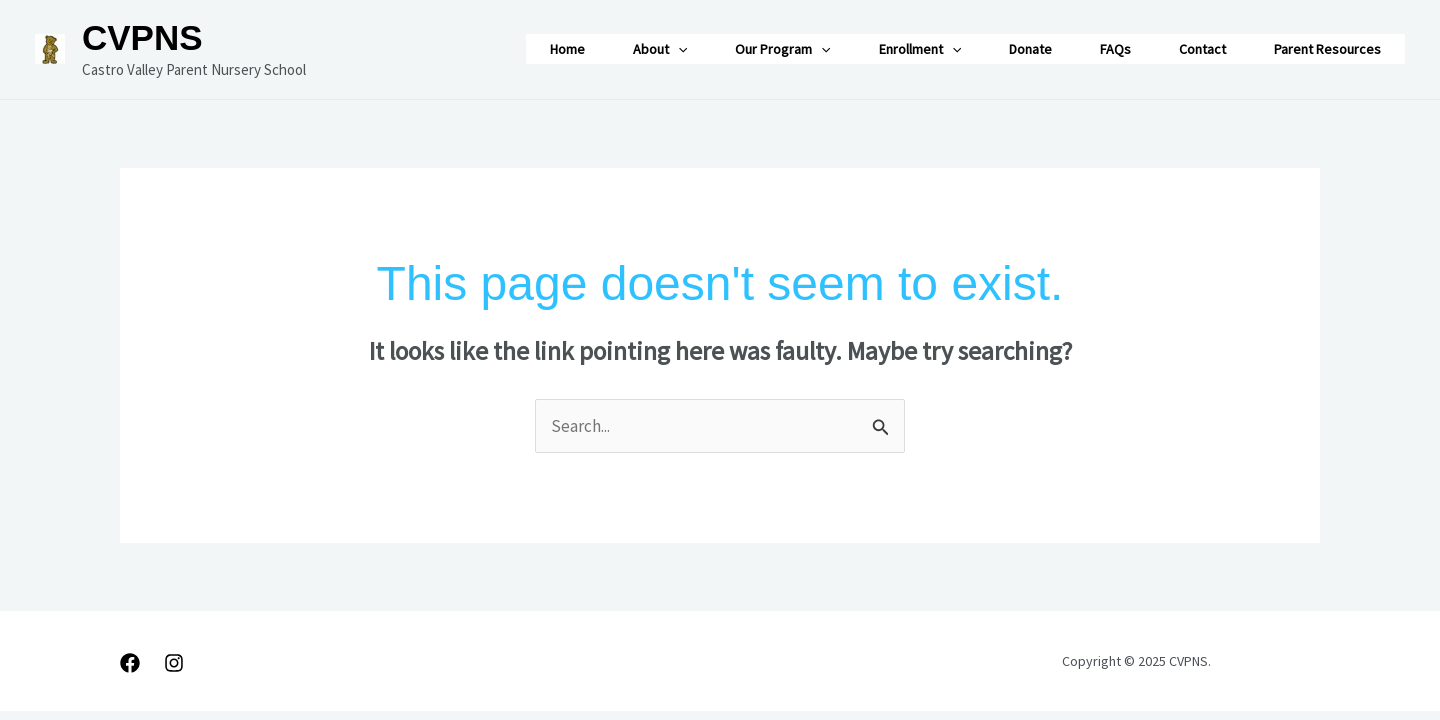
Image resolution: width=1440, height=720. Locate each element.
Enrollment (920, 49)
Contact (1202, 49)
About (660, 49)
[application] (678, 49)
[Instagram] (174, 663)
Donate (1030, 49)
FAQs (1115, 49)
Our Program (782, 49)
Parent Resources (1327, 49)
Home (567, 49)
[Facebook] (130, 663)
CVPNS (142, 37)
